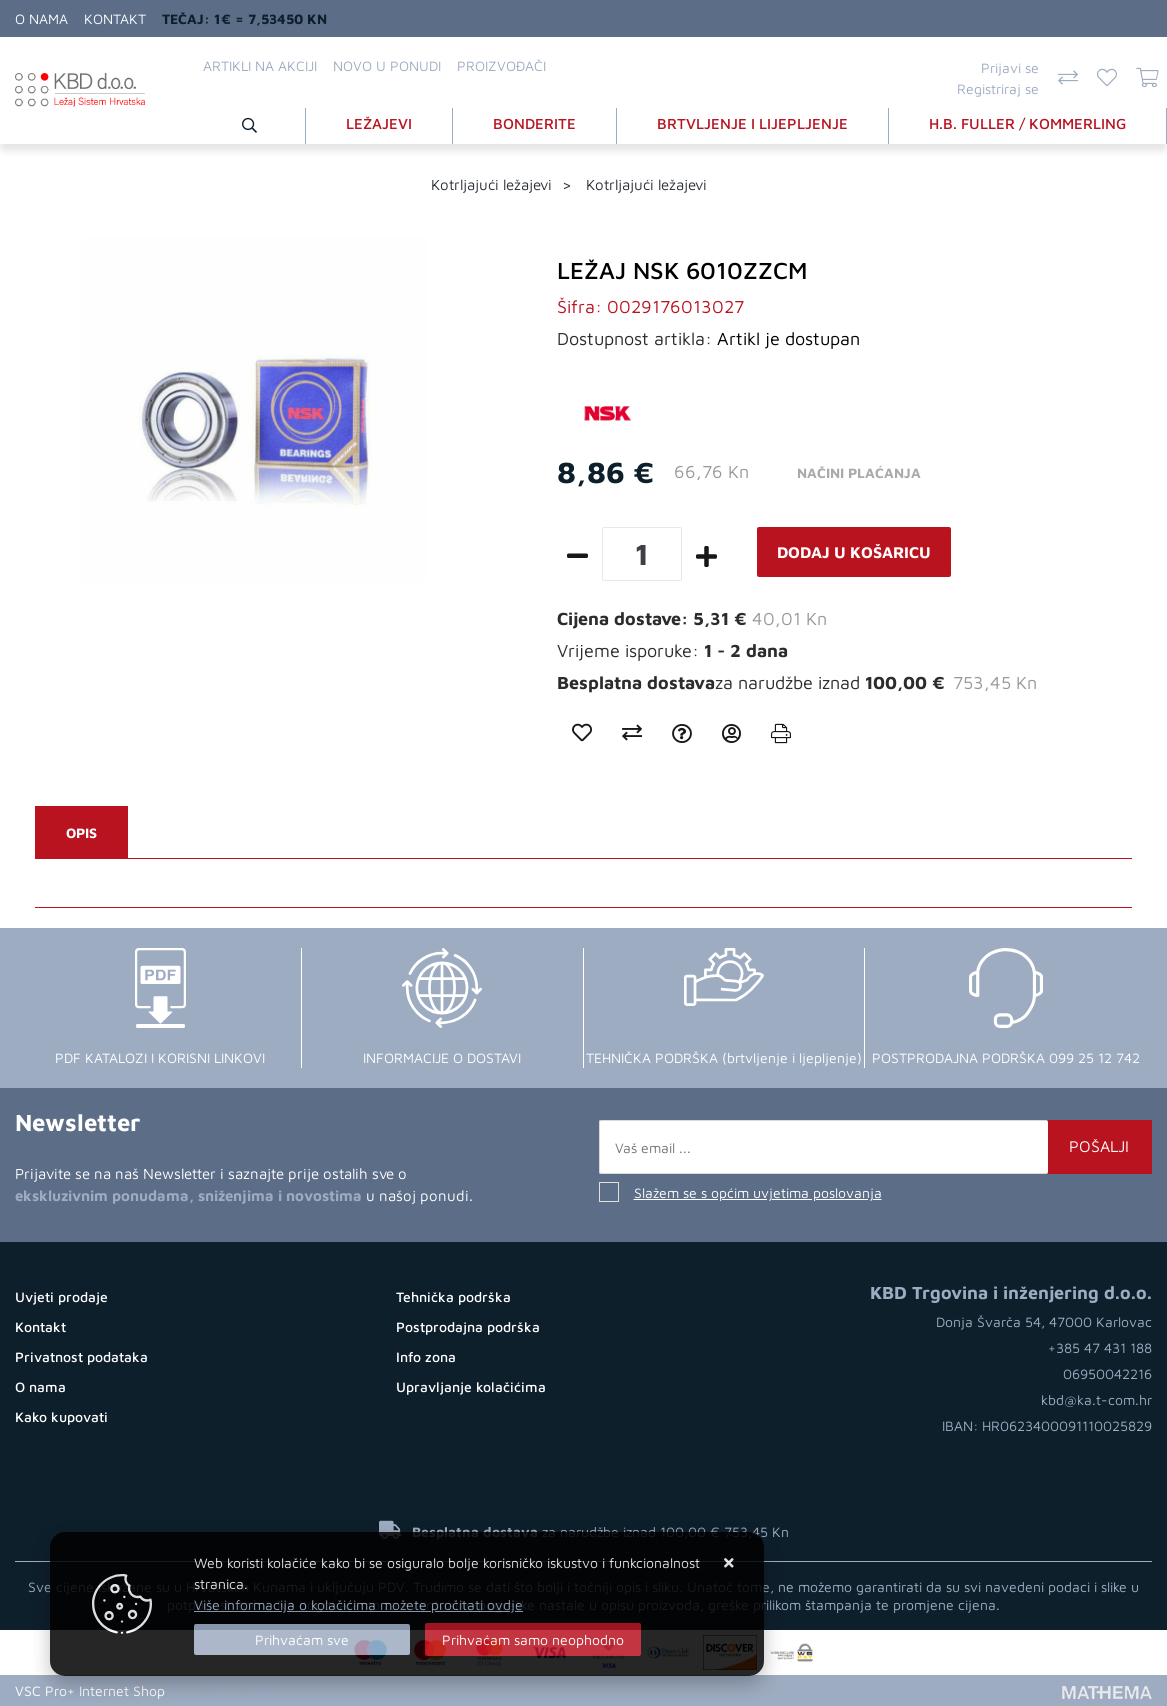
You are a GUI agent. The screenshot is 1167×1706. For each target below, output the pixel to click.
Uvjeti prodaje (61, 1296)
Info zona (426, 1356)
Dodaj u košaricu (854, 552)
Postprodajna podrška (468, 1326)
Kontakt (115, 18)
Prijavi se (1010, 67)
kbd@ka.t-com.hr (1096, 1399)
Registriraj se (998, 88)
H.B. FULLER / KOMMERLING (1027, 123)
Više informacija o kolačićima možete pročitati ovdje (358, 1604)
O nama (41, 18)
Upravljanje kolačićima (471, 1386)
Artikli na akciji (260, 65)
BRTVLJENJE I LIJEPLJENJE (752, 123)
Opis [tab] (81, 832)
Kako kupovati (61, 1416)
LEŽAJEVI (379, 123)
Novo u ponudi (387, 65)
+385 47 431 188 (1100, 1347)
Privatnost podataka (81, 1356)
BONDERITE (534, 123)
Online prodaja (223, 1690)
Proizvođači (501, 65)
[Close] (302, 1639)
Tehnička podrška (453, 1296)
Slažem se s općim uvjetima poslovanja (758, 1192)
